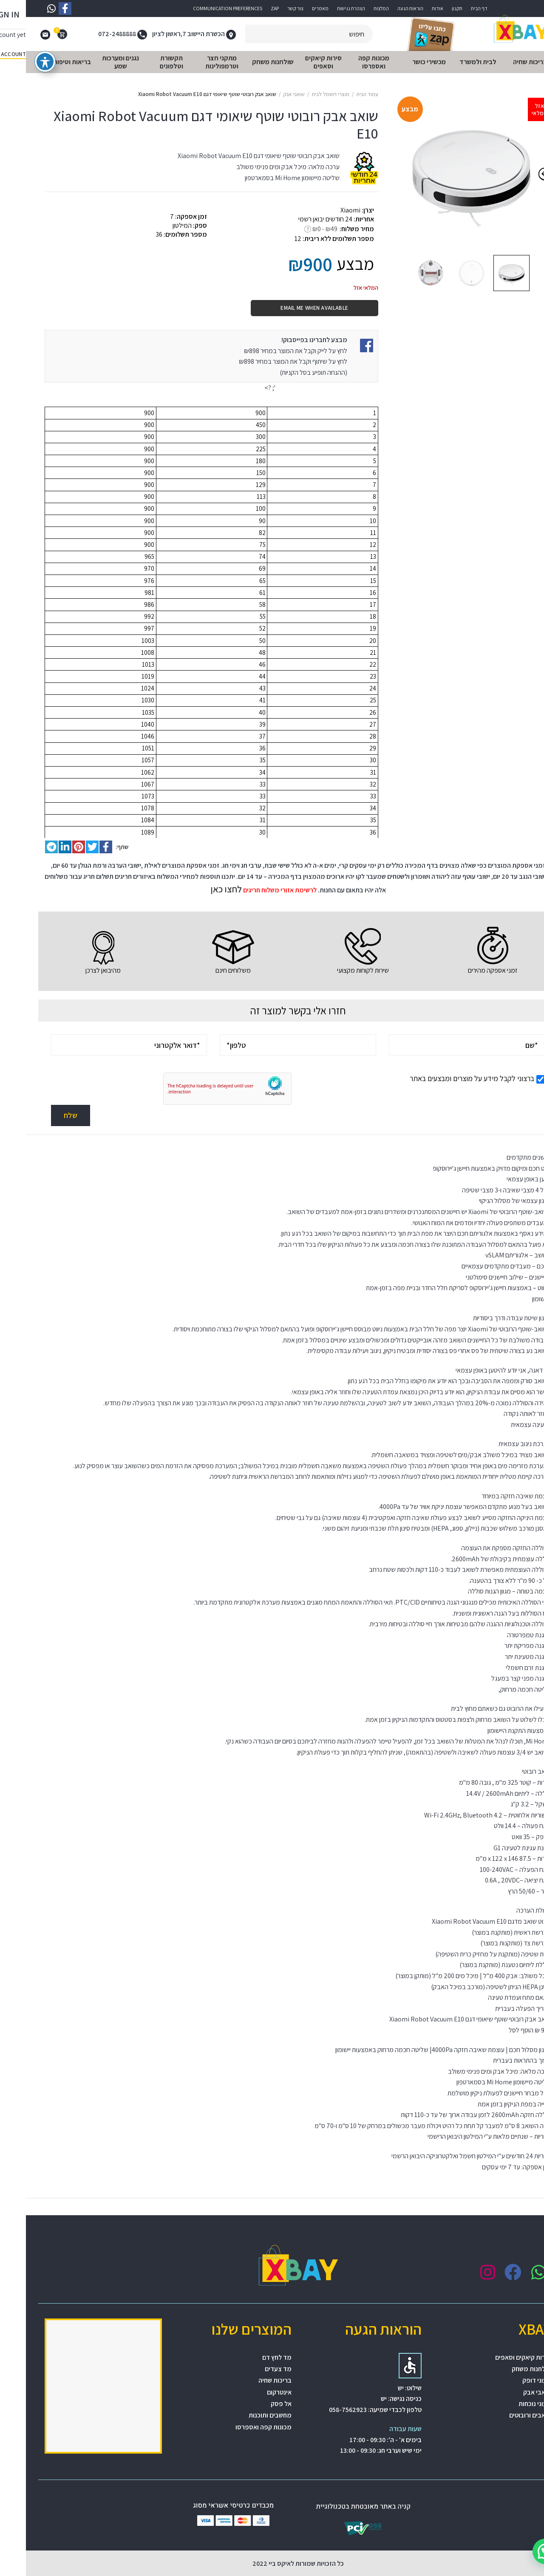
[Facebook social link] (80, 847)
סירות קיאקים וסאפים (497, 2357)
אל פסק (255, 2403)
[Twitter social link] (66, 847)
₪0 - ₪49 (299, 229)
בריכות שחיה (249, 2380)
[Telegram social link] (25, 847)
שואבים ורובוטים (504, 2415)
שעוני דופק (510, 2380)
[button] (519, 2551)
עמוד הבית (341, 94)
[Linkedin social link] (39, 847)
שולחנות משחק (505, 2368)
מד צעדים (252, 2368)
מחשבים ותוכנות (244, 2415)
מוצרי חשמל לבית (304, 94)
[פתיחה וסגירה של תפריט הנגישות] (19, 61)
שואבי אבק (268, 94)
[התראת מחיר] (333, 396)
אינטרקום (253, 2392)
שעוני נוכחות (509, 2403)
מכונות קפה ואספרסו (238, 2427)
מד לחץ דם (251, 2357)
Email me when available (288, 307)
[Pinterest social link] (53, 847)
